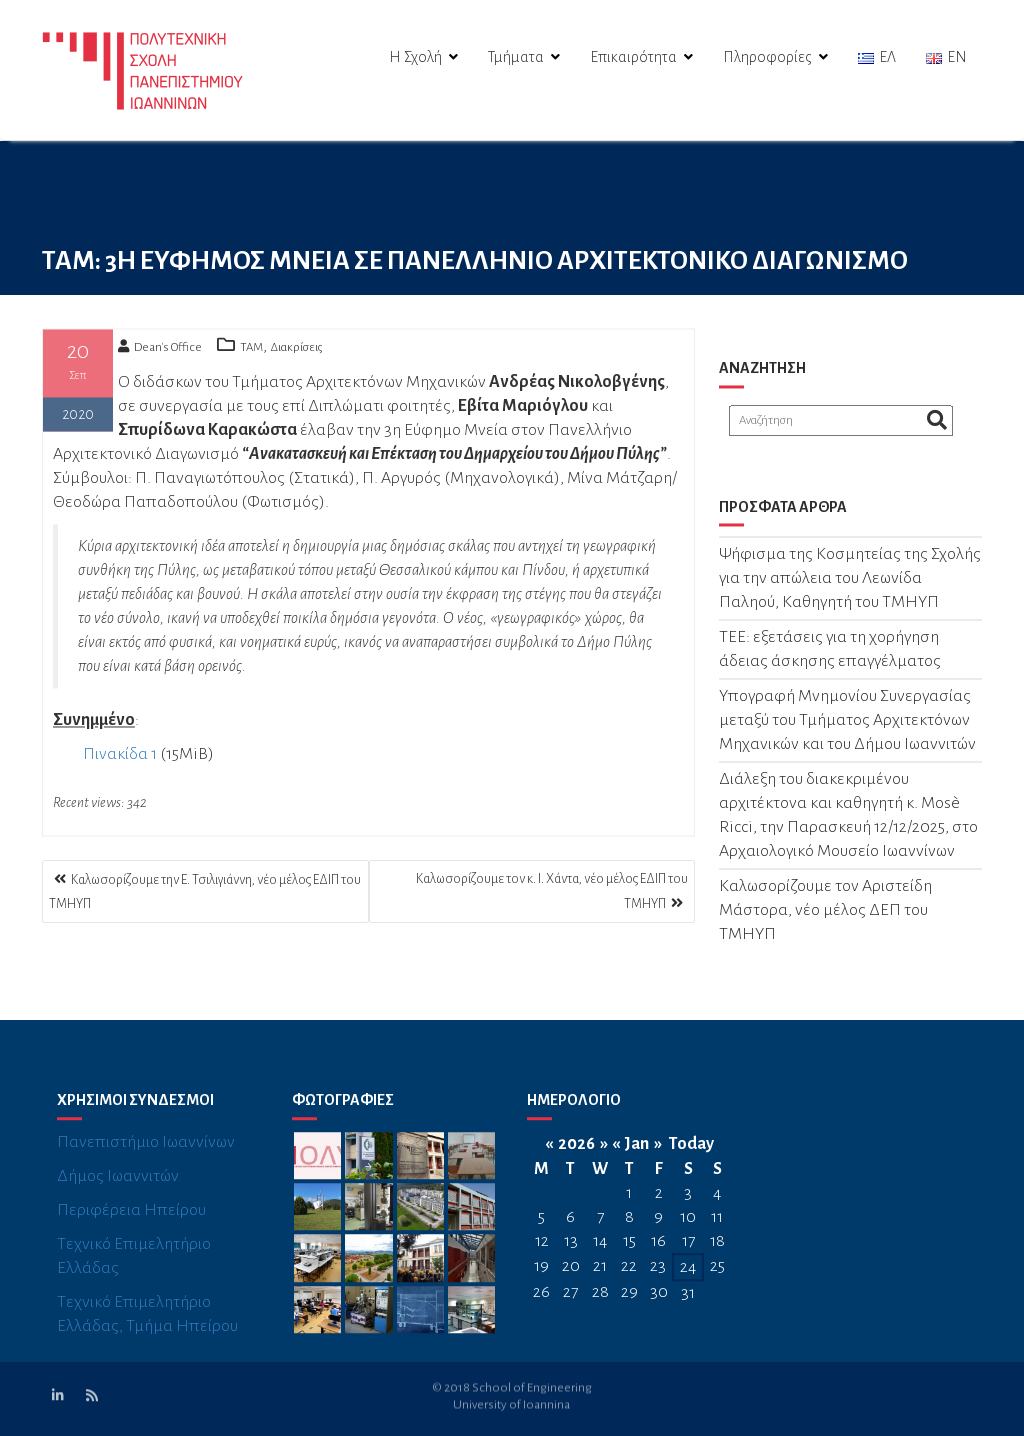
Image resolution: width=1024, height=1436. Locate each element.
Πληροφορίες (767, 57)
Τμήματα (516, 57)
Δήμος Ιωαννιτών (118, 1194)
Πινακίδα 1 (120, 760)
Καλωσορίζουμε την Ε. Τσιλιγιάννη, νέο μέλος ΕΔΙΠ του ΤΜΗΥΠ (205, 892)
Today (691, 1161)
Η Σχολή (415, 57)
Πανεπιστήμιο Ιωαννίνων (146, 1160)
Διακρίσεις (296, 353)
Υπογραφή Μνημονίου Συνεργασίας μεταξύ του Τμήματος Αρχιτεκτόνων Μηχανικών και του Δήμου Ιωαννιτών (847, 727)
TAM (251, 353)
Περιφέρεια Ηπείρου (131, 1228)
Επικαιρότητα (633, 57)
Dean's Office (160, 353)
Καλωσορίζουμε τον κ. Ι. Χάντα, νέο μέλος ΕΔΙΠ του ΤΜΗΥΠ (552, 891)
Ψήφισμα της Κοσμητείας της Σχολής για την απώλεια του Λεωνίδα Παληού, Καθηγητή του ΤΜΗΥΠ (850, 585)
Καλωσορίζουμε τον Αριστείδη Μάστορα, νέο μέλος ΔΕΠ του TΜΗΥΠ (825, 917)
